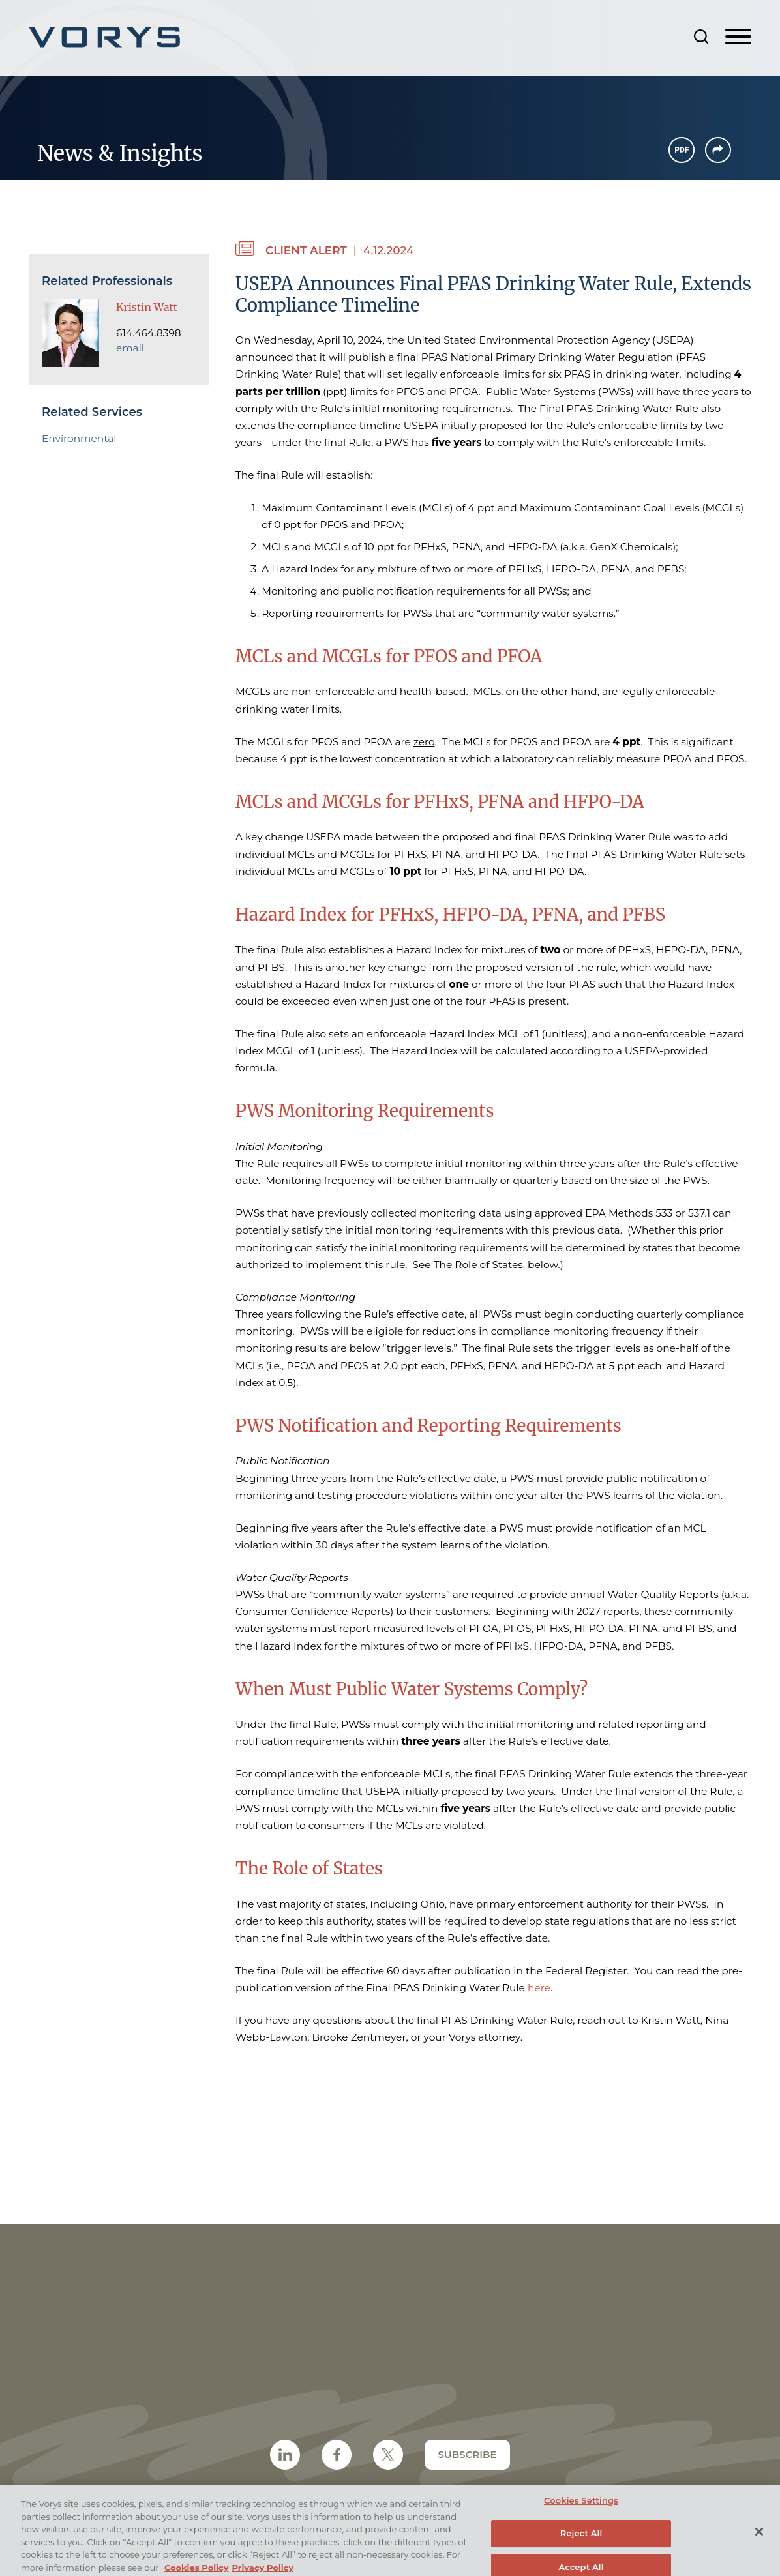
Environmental (79, 438)
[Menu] (738, 37)
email (130, 348)
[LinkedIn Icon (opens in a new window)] (285, 2455)
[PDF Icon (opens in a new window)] (681, 150)
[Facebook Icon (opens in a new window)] (337, 2455)
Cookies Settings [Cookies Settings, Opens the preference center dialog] (581, 2507)
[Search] (701, 36)
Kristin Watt (146, 307)
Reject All (581, 2540)
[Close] (759, 2538)
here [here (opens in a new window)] (539, 1987)
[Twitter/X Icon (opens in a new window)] (388, 2455)
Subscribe (467, 2454)
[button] (718, 150)
